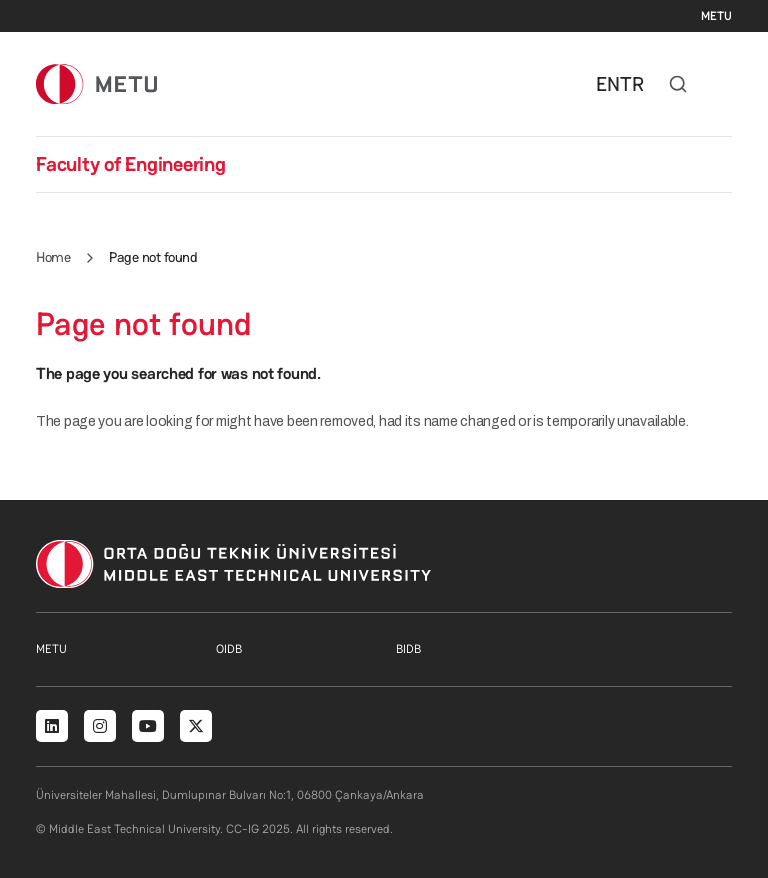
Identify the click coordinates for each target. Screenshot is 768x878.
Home (53, 257)
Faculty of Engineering (131, 164)
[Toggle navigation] (722, 84)
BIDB (408, 649)
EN (608, 84)
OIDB (229, 649)
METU (716, 16)
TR (632, 84)
